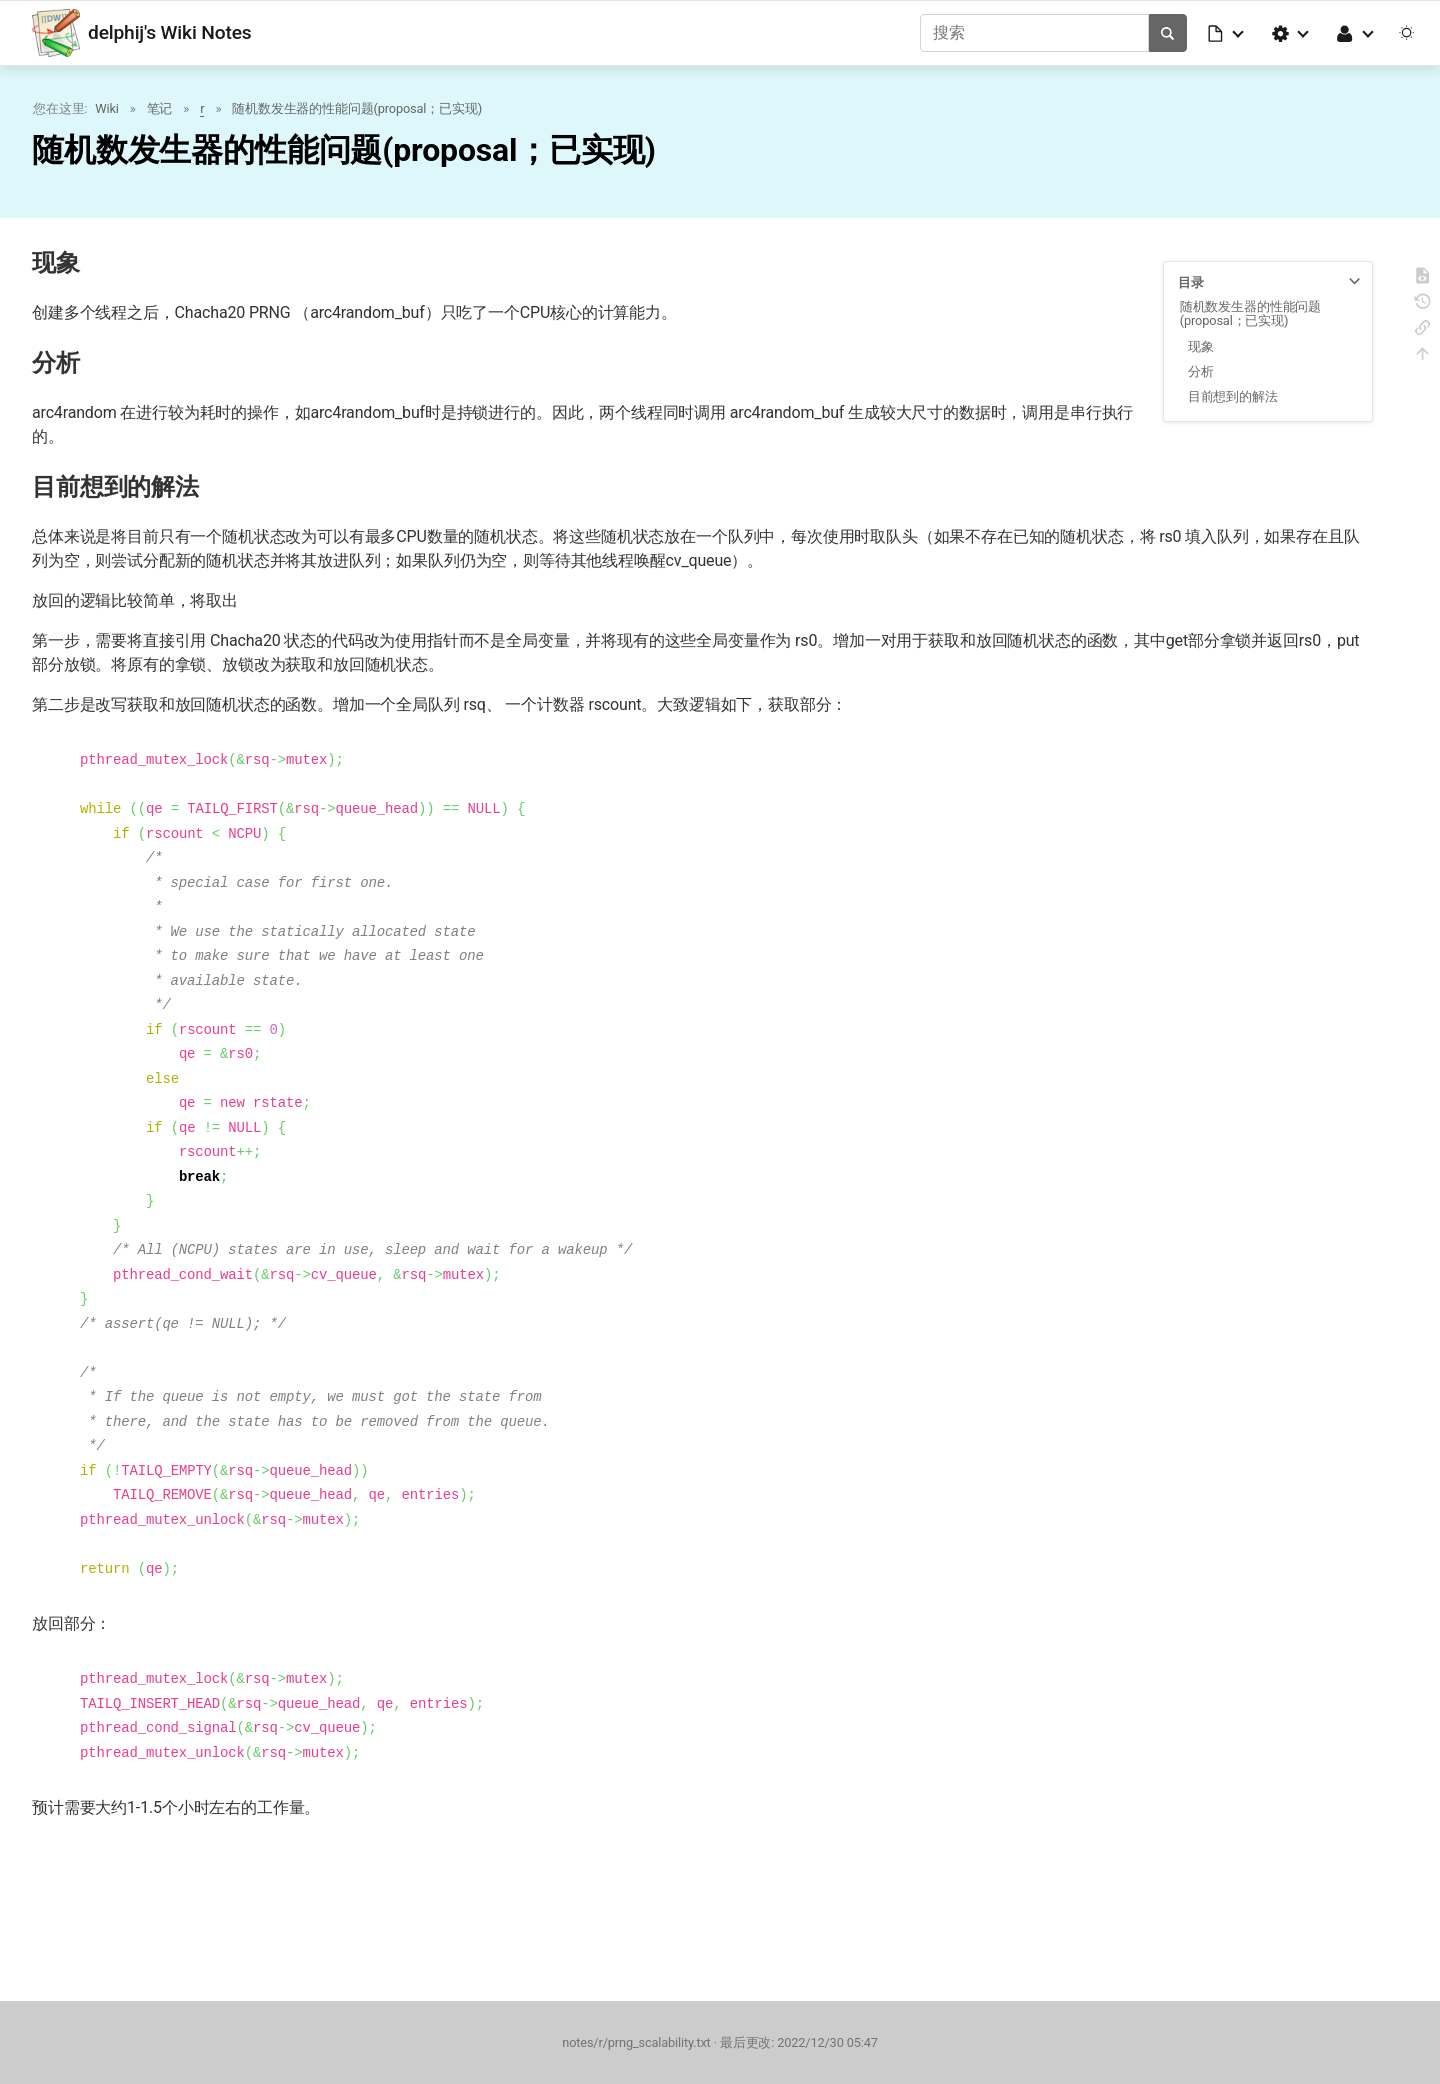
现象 (1201, 346)
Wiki (106, 108)
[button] (1227, 33)
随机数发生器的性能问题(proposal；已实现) (357, 108)
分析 (1201, 371)
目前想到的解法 (1233, 396)
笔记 (160, 108)
